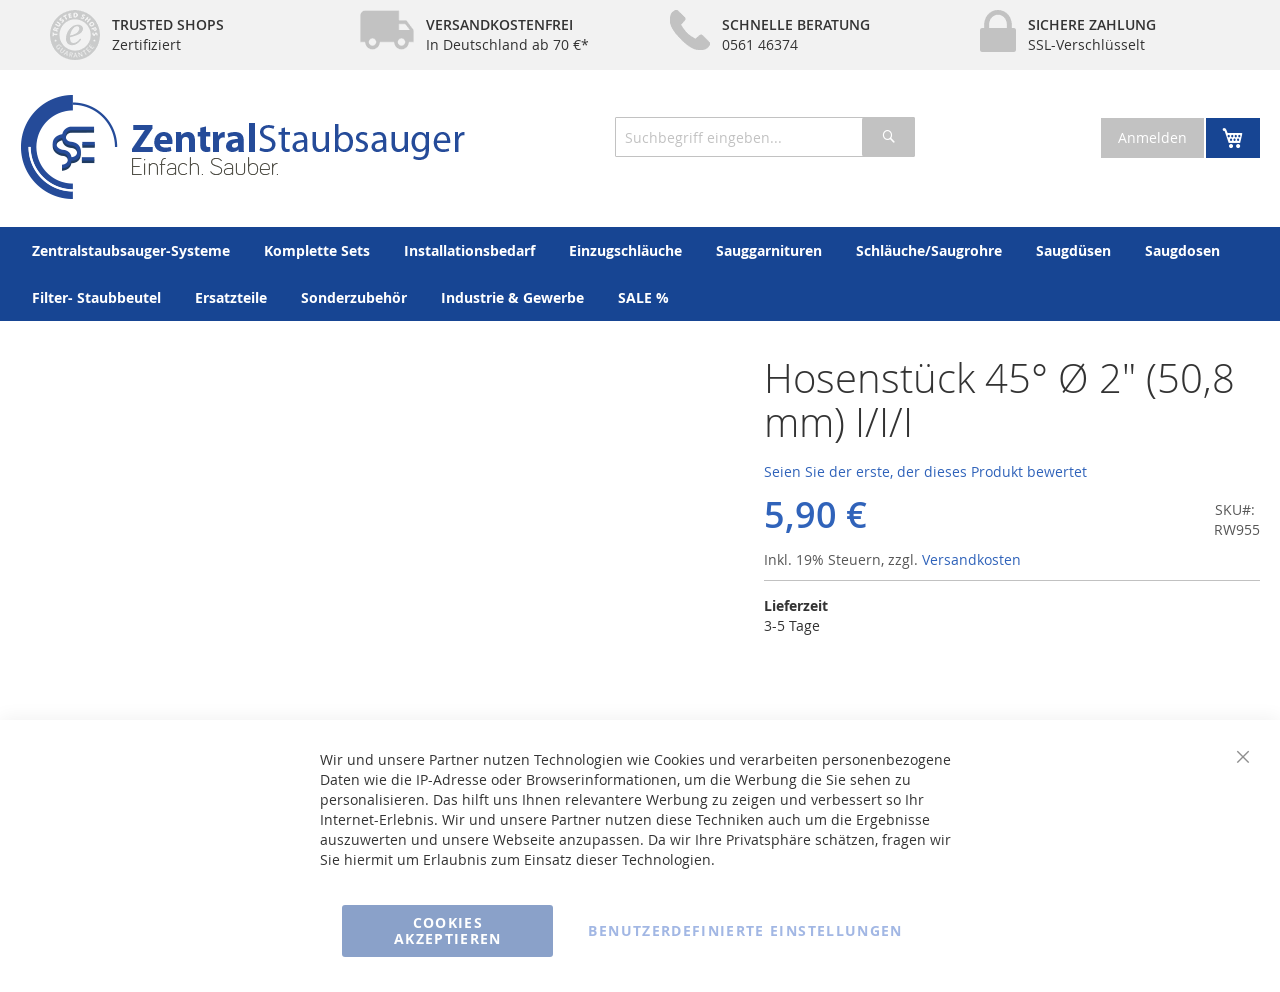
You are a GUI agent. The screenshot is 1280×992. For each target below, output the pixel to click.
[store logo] (242, 147)
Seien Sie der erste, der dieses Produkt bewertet (925, 471)
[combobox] (765, 137)
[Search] (888, 137)
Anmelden (1152, 137)
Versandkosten (971, 559)
